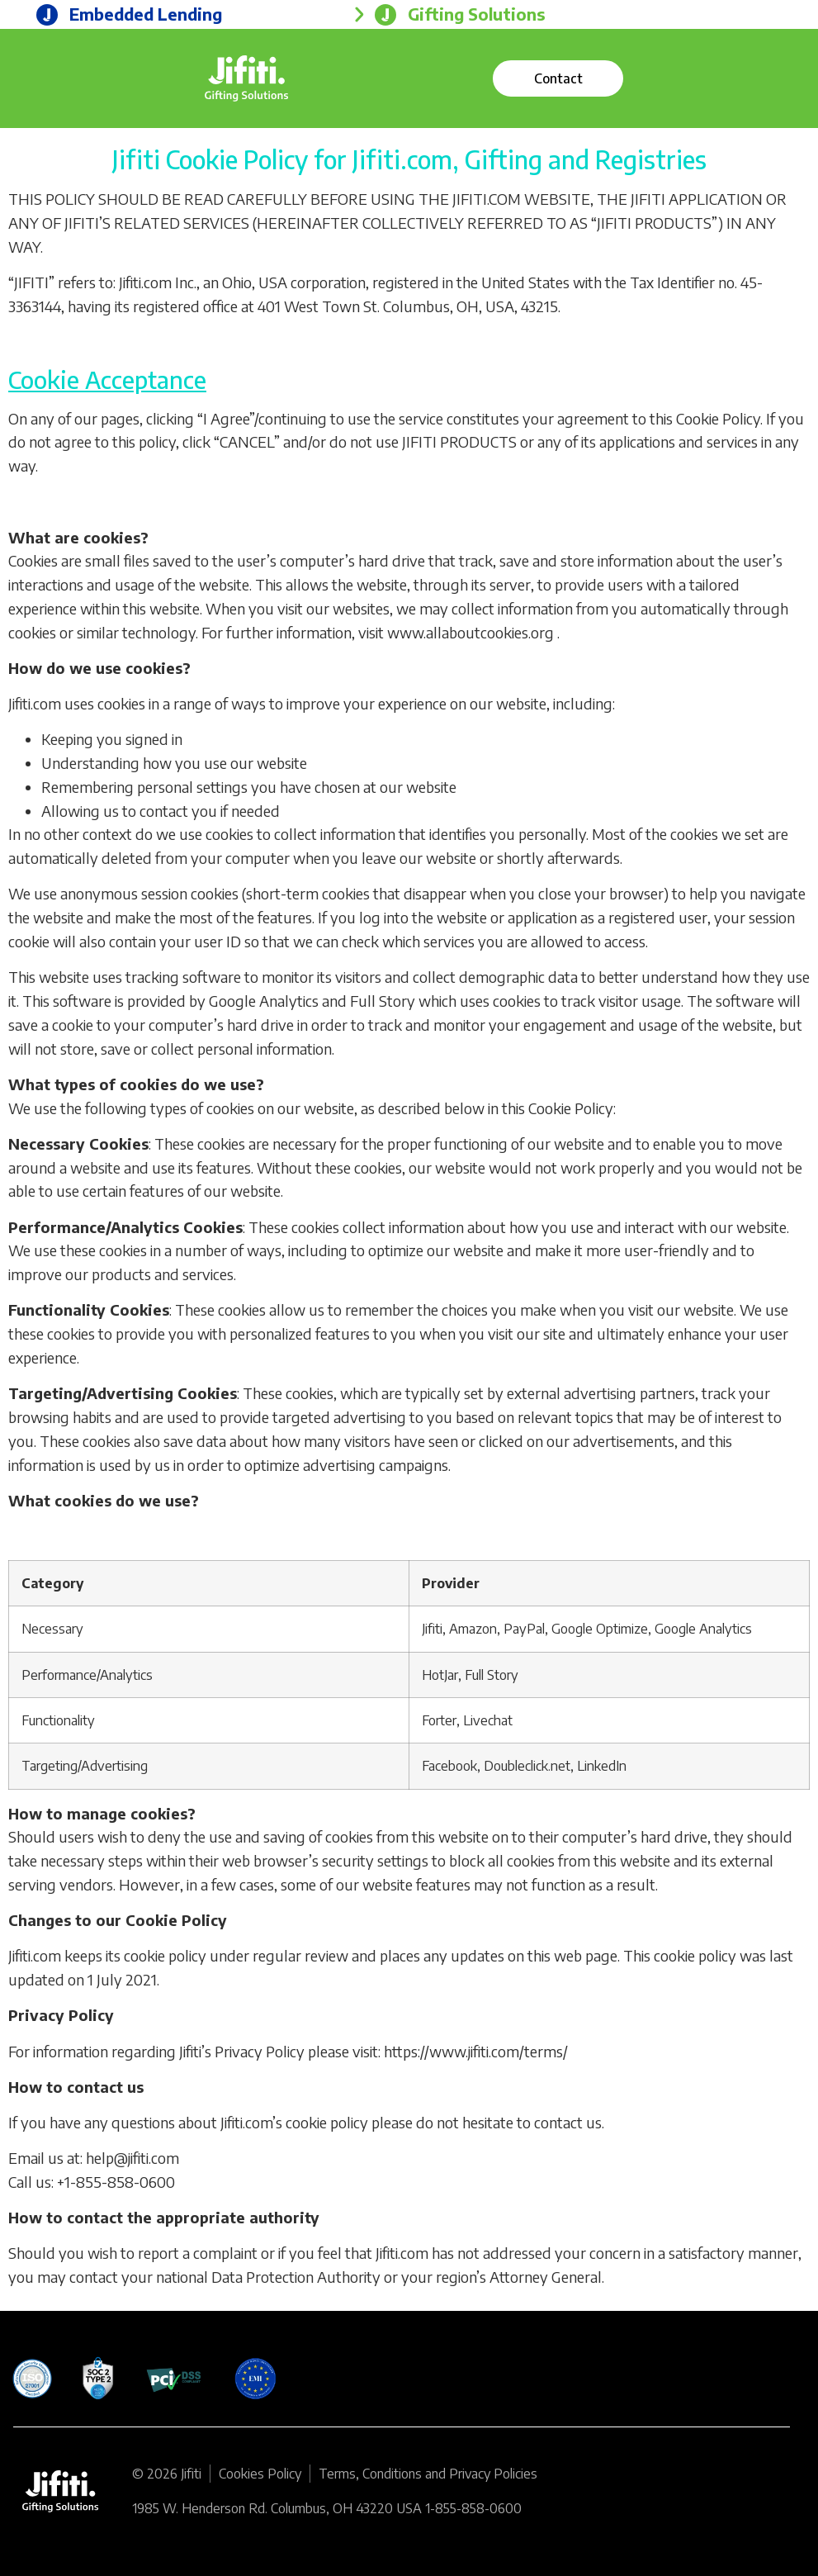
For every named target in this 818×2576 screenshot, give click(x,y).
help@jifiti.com (132, 2157)
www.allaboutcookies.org (470, 632)
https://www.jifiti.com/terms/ (476, 2051)
